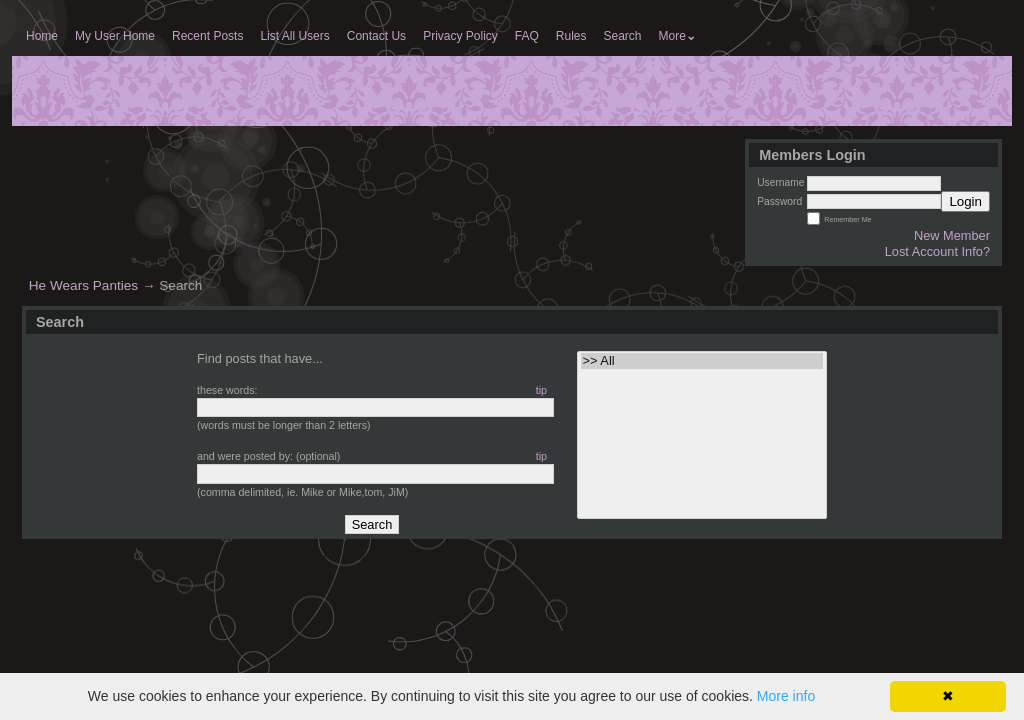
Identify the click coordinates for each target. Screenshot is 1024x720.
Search (623, 36)
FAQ (527, 36)
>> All (702, 361)
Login (965, 201)
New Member (952, 235)
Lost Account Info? (937, 251)
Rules (571, 36)
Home (42, 36)
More (677, 36)
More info (786, 696)
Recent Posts (207, 36)
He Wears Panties (83, 285)
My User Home (115, 36)
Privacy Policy (460, 36)
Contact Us (376, 36)
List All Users (294, 36)
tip (541, 390)
